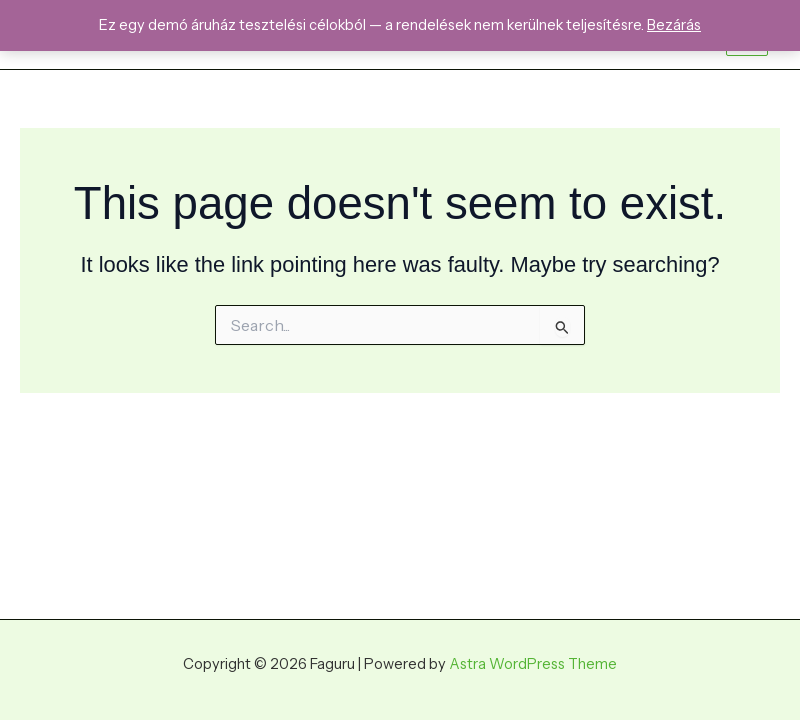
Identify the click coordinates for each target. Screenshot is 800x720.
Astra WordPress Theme (533, 664)
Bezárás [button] (674, 25)
